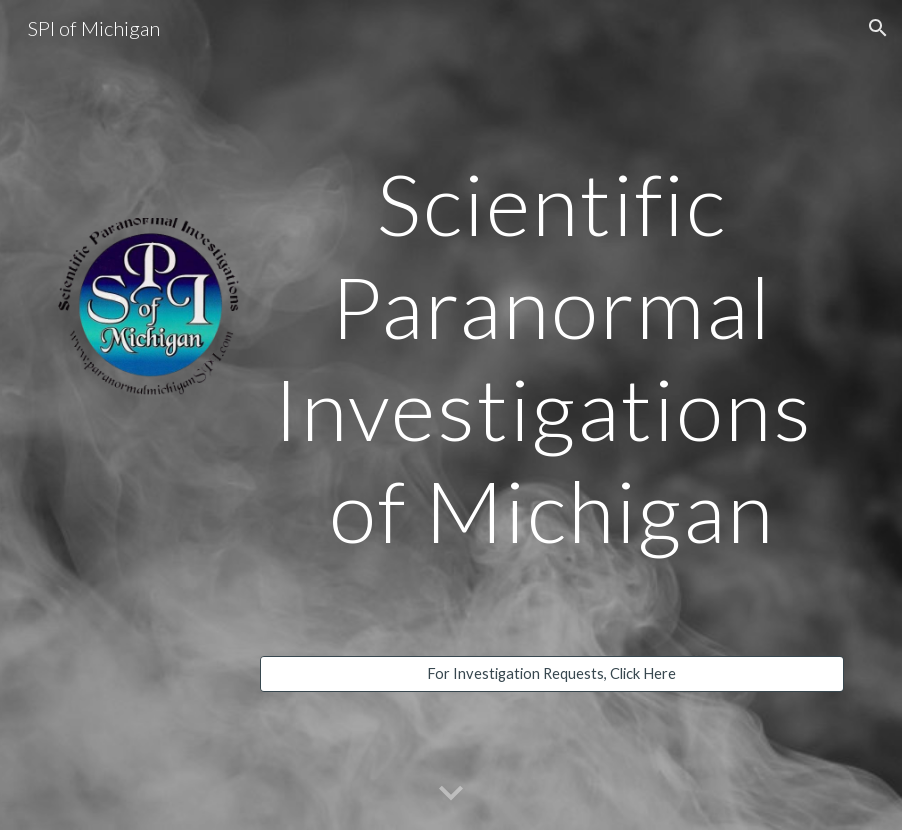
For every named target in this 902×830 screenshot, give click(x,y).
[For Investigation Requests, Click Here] (552, 674)
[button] (878, 28)
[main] (552, 357)
